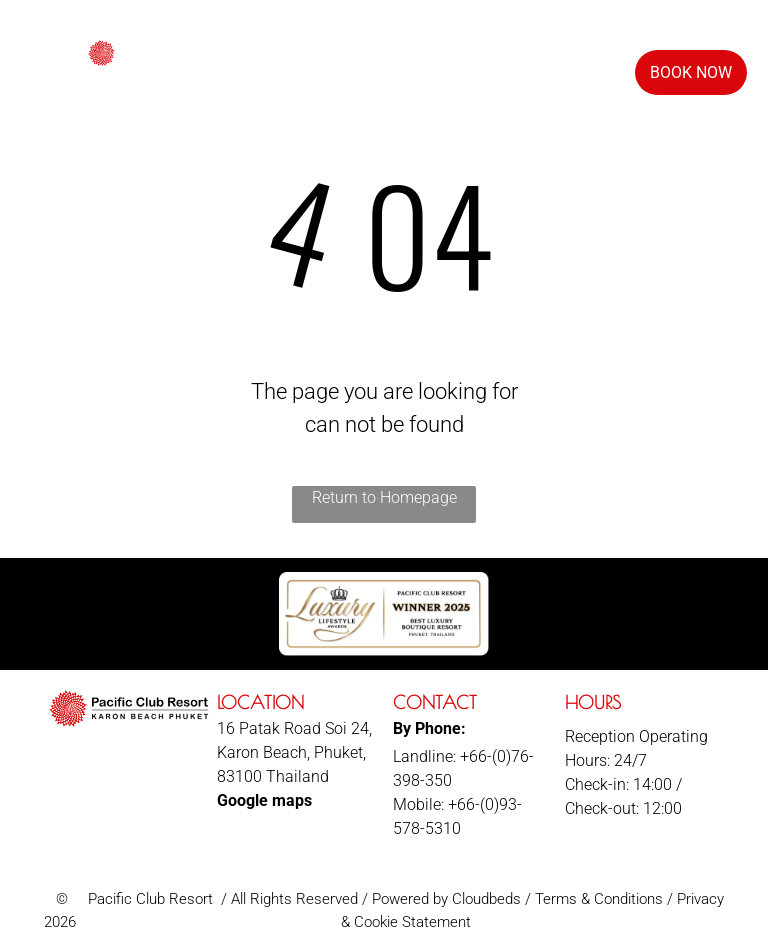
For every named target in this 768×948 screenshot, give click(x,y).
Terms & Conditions (599, 899)
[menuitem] (329, 68)
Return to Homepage (384, 497)
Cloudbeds (486, 899)
